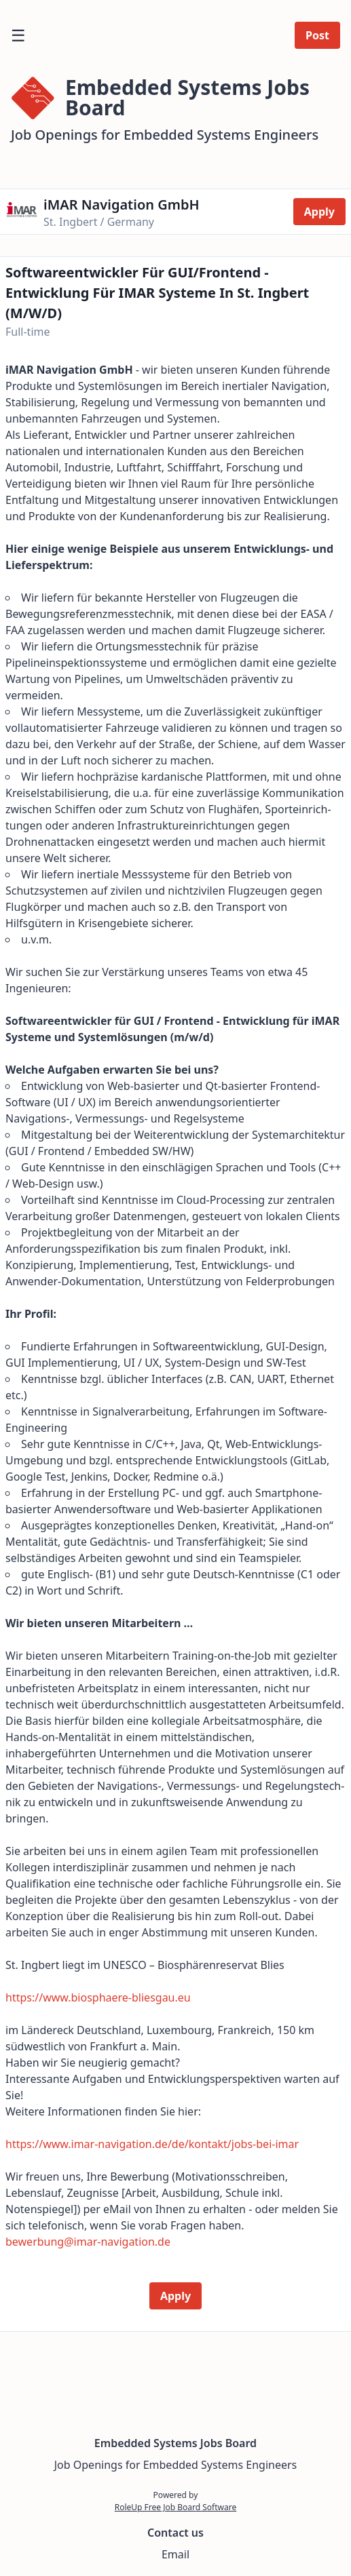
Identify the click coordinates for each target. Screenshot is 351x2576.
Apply (319, 211)
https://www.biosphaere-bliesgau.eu (98, 1997)
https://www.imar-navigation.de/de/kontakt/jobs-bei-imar (152, 2143)
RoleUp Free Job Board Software (175, 2507)
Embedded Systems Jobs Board (175, 2443)
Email (175, 2554)
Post (317, 35)
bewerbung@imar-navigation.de (87, 2241)
